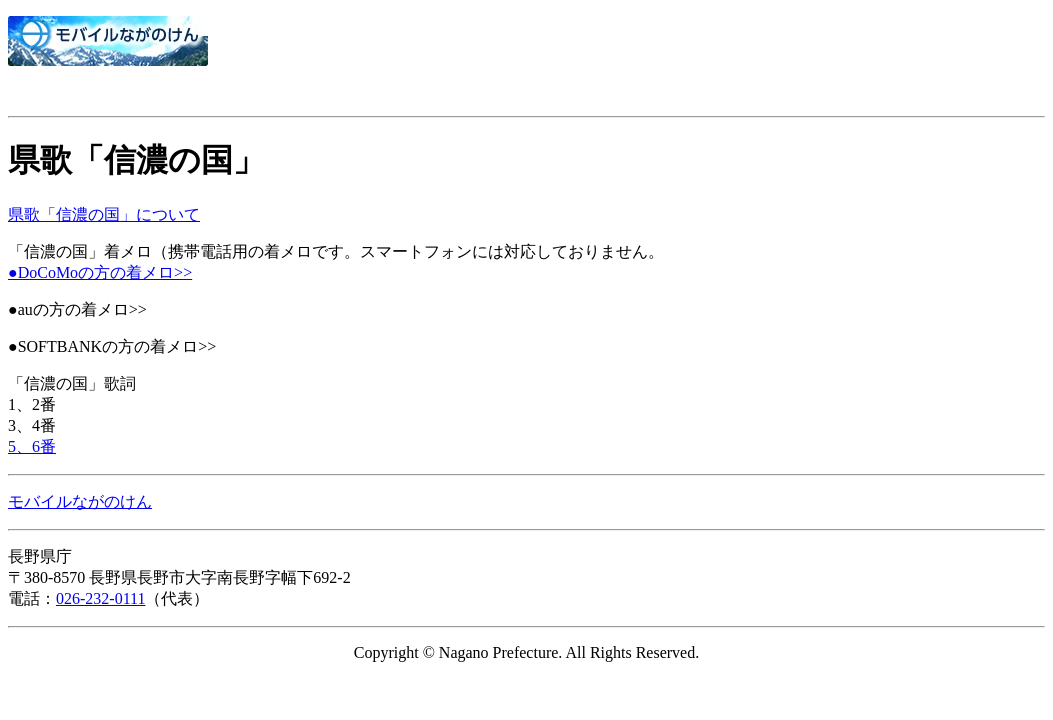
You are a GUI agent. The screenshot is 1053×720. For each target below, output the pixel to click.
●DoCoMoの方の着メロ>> (100, 272)
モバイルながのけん (80, 501)
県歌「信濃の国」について (104, 214)
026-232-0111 (100, 598)
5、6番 (32, 446)
